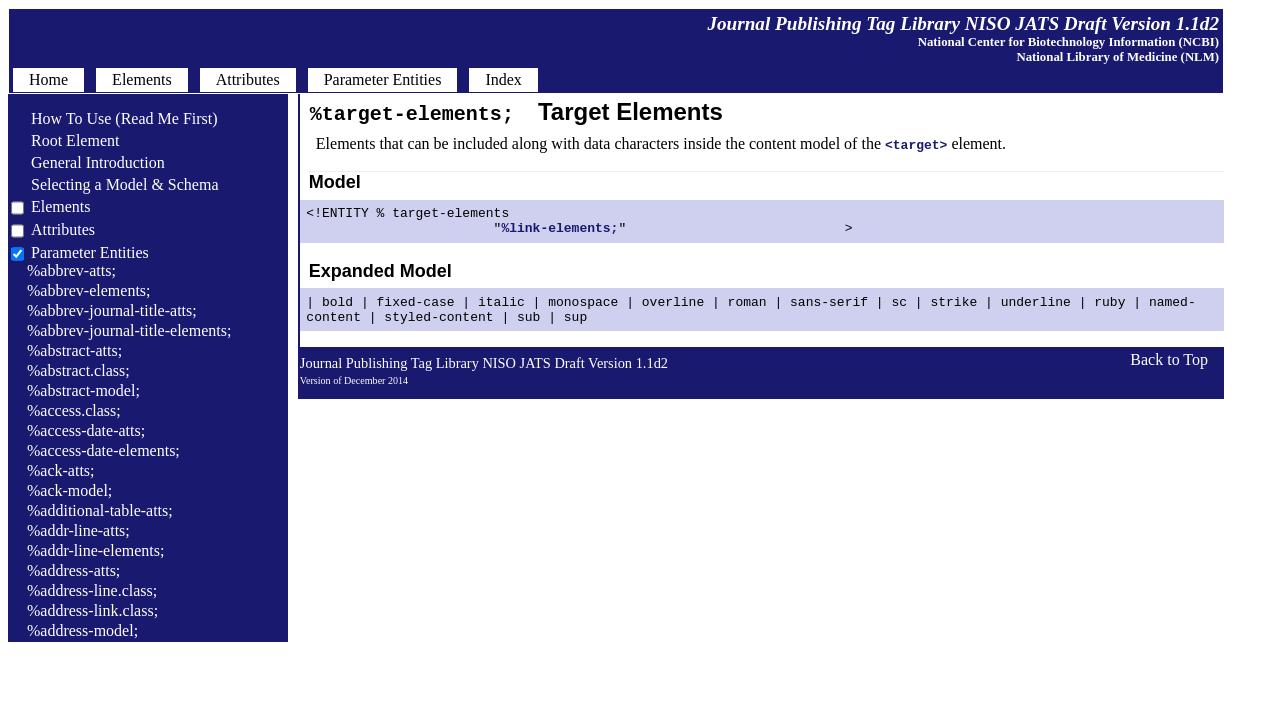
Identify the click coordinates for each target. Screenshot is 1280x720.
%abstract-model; (83, 390)
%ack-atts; (61, 470)
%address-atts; (73, 570)
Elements (61, 206)
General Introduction (88, 162)
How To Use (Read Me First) (114, 118)
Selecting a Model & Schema (115, 184)
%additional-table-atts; (100, 510)
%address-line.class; (92, 590)
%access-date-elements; (103, 450)
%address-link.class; (92, 610)
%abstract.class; (78, 370)
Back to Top (1169, 371)
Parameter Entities (90, 252)
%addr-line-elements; (95, 550)
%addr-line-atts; (78, 530)
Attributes (63, 229)
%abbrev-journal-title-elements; (129, 330)
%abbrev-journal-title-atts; (112, 310)
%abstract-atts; (74, 350)
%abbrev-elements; (89, 290)
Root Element (65, 140)
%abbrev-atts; (71, 270)
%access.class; (74, 410)
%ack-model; (69, 490)
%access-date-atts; (86, 430)
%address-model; (82, 630)
